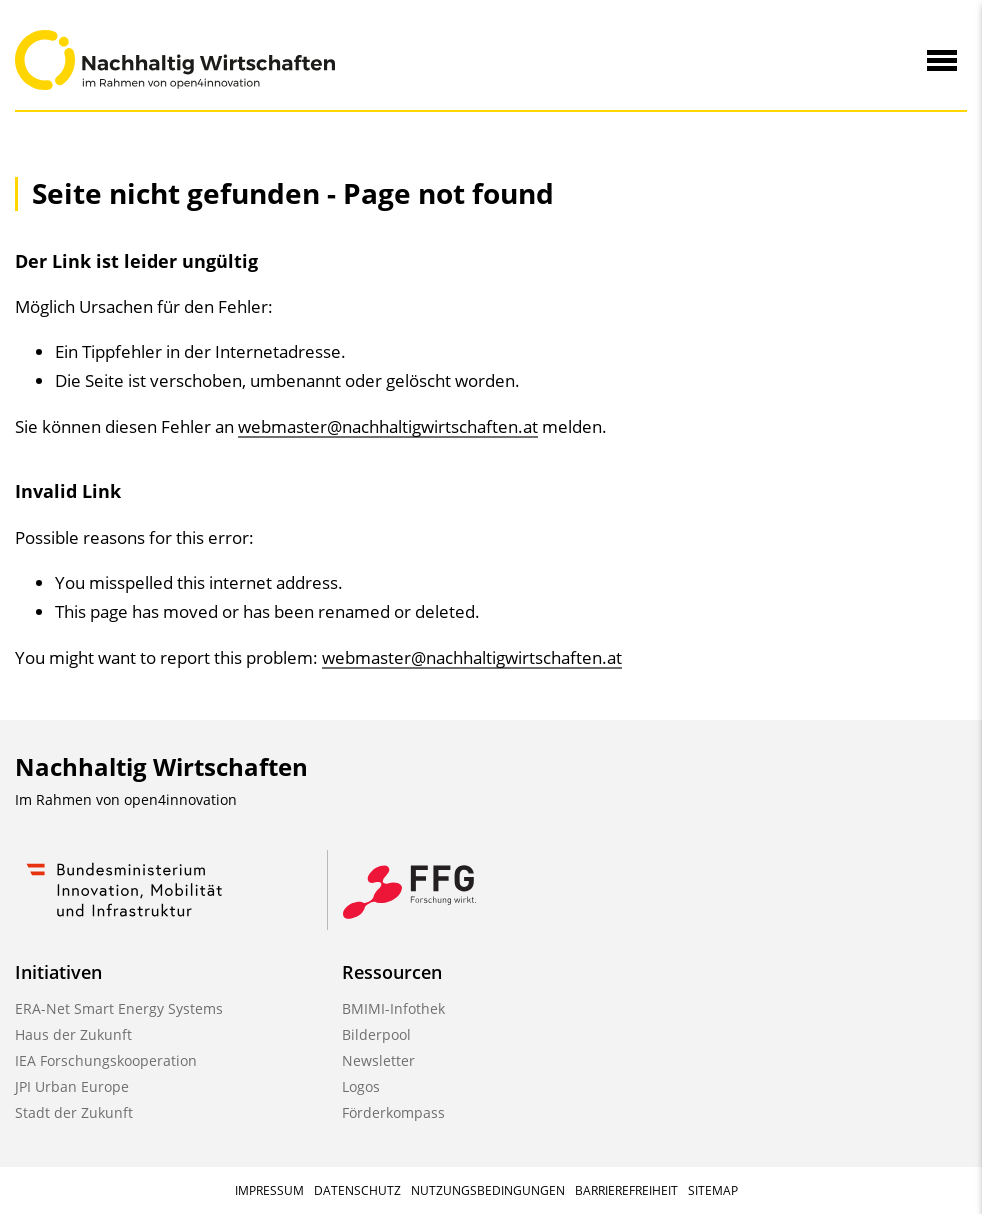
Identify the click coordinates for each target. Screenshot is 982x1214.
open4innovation (180, 799)
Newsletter (378, 1060)
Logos (361, 1086)
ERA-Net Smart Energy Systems (119, 1008)
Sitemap (713, 1190)
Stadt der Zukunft (74, 1112)
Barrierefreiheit (626, 1190)
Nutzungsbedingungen (488, 1190)
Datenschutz (357, 1190)
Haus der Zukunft (73, 1034)
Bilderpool (376, 1034)
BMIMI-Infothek (393, 1008)
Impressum (269, 1190)
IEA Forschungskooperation (106, 1060)
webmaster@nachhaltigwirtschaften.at (388, 426)
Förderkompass (393, 1112)
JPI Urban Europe (72, 1086)
